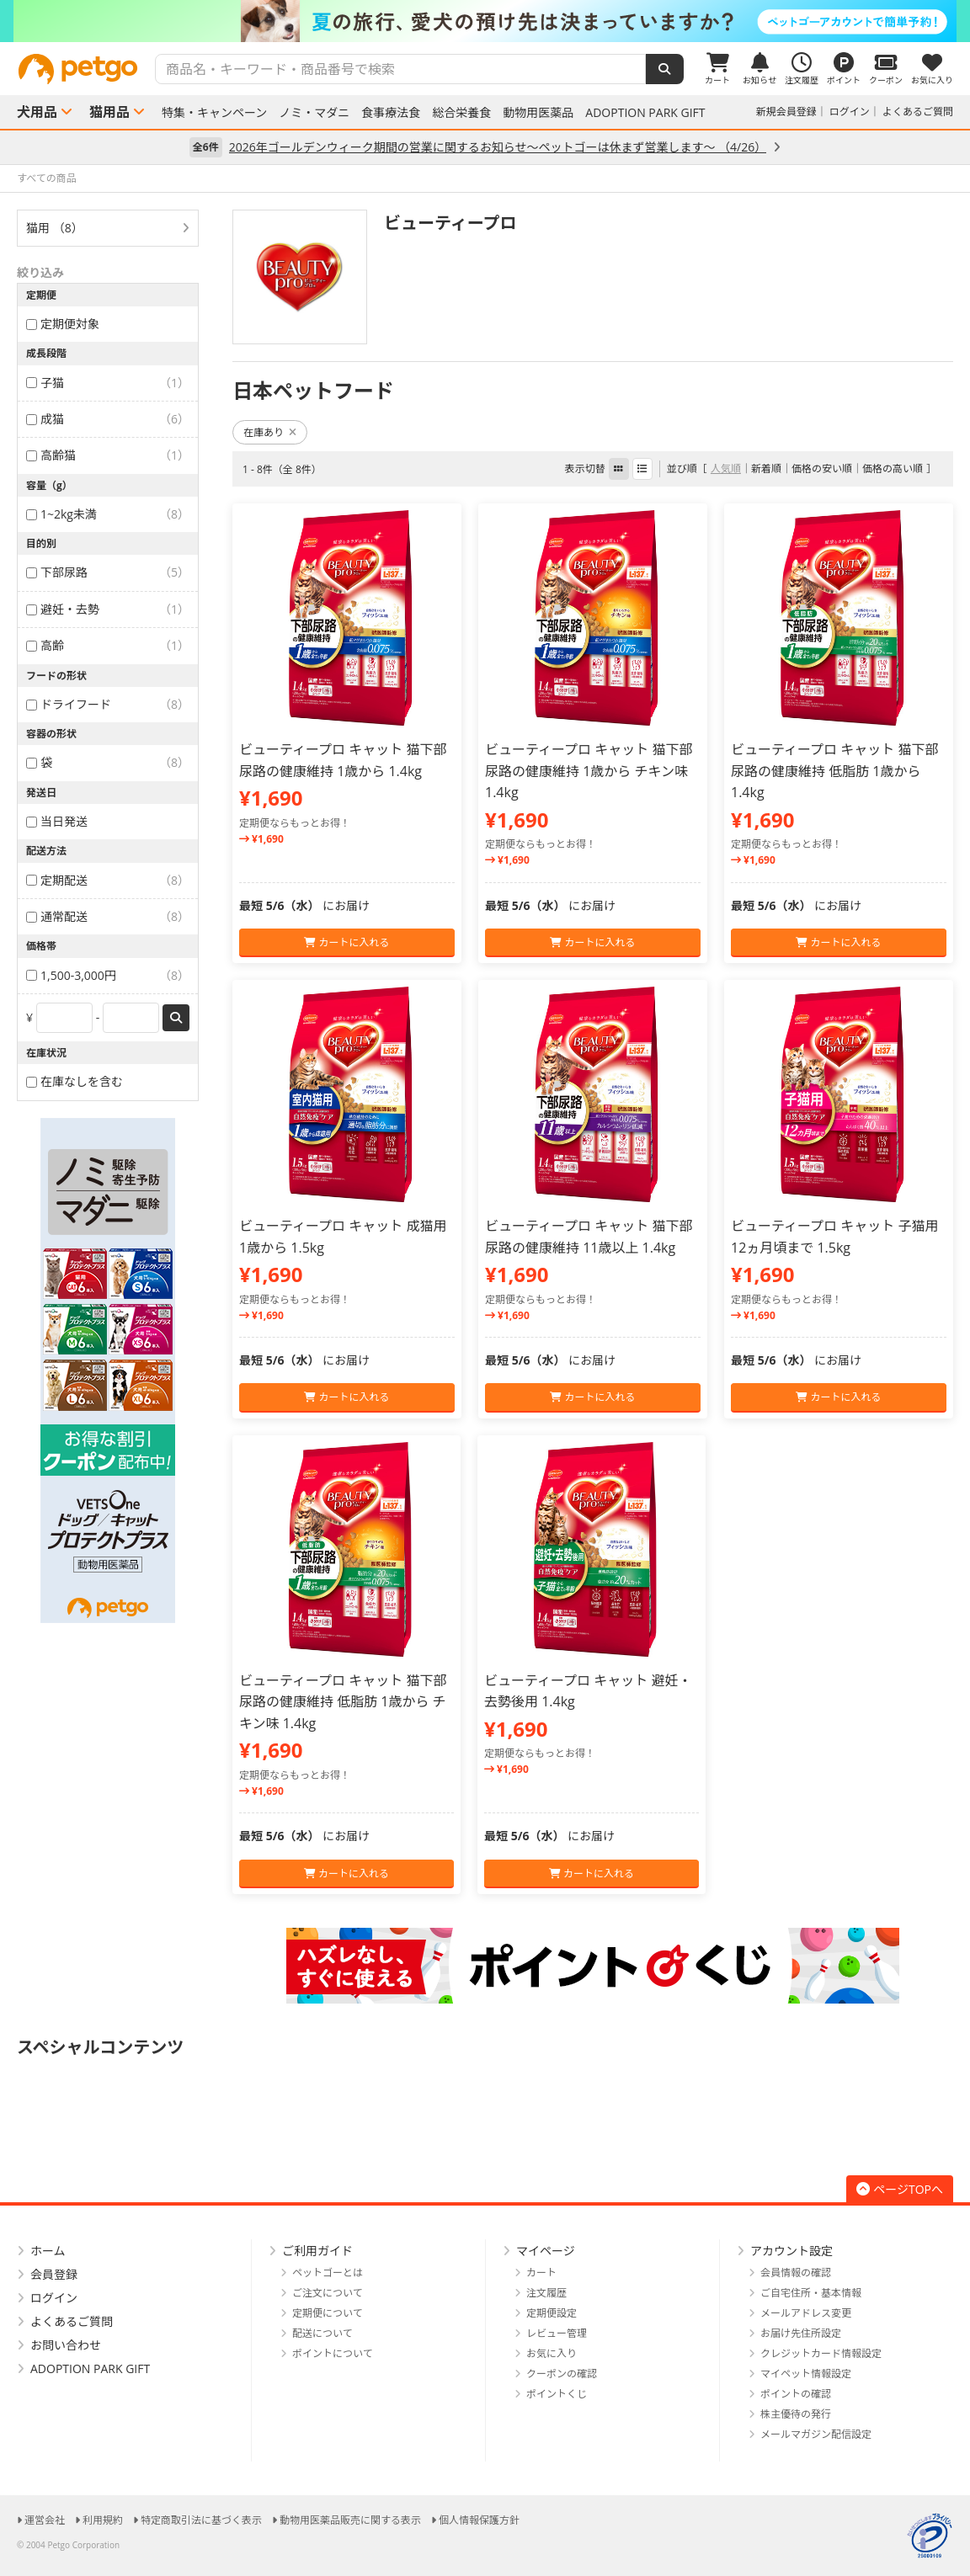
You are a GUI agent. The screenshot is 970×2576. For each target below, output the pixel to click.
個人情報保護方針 (479, 2520)
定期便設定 (551, 2313)
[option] (485, 21)
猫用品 (109, 112)
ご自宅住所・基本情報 (810, 2293)
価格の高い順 (892, 468)
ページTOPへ (899, 2189)
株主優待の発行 (795, 2414)
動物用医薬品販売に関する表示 (350, 2520)
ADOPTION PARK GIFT (645, 113)
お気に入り (551, 2353)
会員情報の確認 (795, 2272)
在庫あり (269, 432)
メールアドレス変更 (805, 2313)
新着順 (766, 468)
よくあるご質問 (917, 111)
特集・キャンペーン (214, 113)
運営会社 (44, 2520)
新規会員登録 (786, 111)
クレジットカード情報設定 (821, 2353)
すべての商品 (47, 178)
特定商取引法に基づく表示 (201, 2520)
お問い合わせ (65, 2345)
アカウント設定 (791, 2251)
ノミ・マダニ (314, 113)
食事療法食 (390, 113)
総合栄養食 (461, 113)
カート (541, 2272)
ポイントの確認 (795, 2394)
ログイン (849, 111)
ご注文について (327, 2293)
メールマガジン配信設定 (815, 2434)
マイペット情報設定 (805, 2373)
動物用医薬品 (538, 113)
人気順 (726, 468)
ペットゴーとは (327, 2272)
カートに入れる (346, 942)
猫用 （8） (54, 228)
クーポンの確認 (561, 2373)
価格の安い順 (821, 468)
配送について (322, 2333)
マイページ (545, 2251)
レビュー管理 (556, 2333)
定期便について (327, 2313)
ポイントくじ (556, 2394)
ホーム (48, 2251)
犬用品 (37, 112)
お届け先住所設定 (800, 2333)
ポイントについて (332, 2353)
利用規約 (103, 2520)
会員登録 (53, 2274)
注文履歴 (546, 2293)
